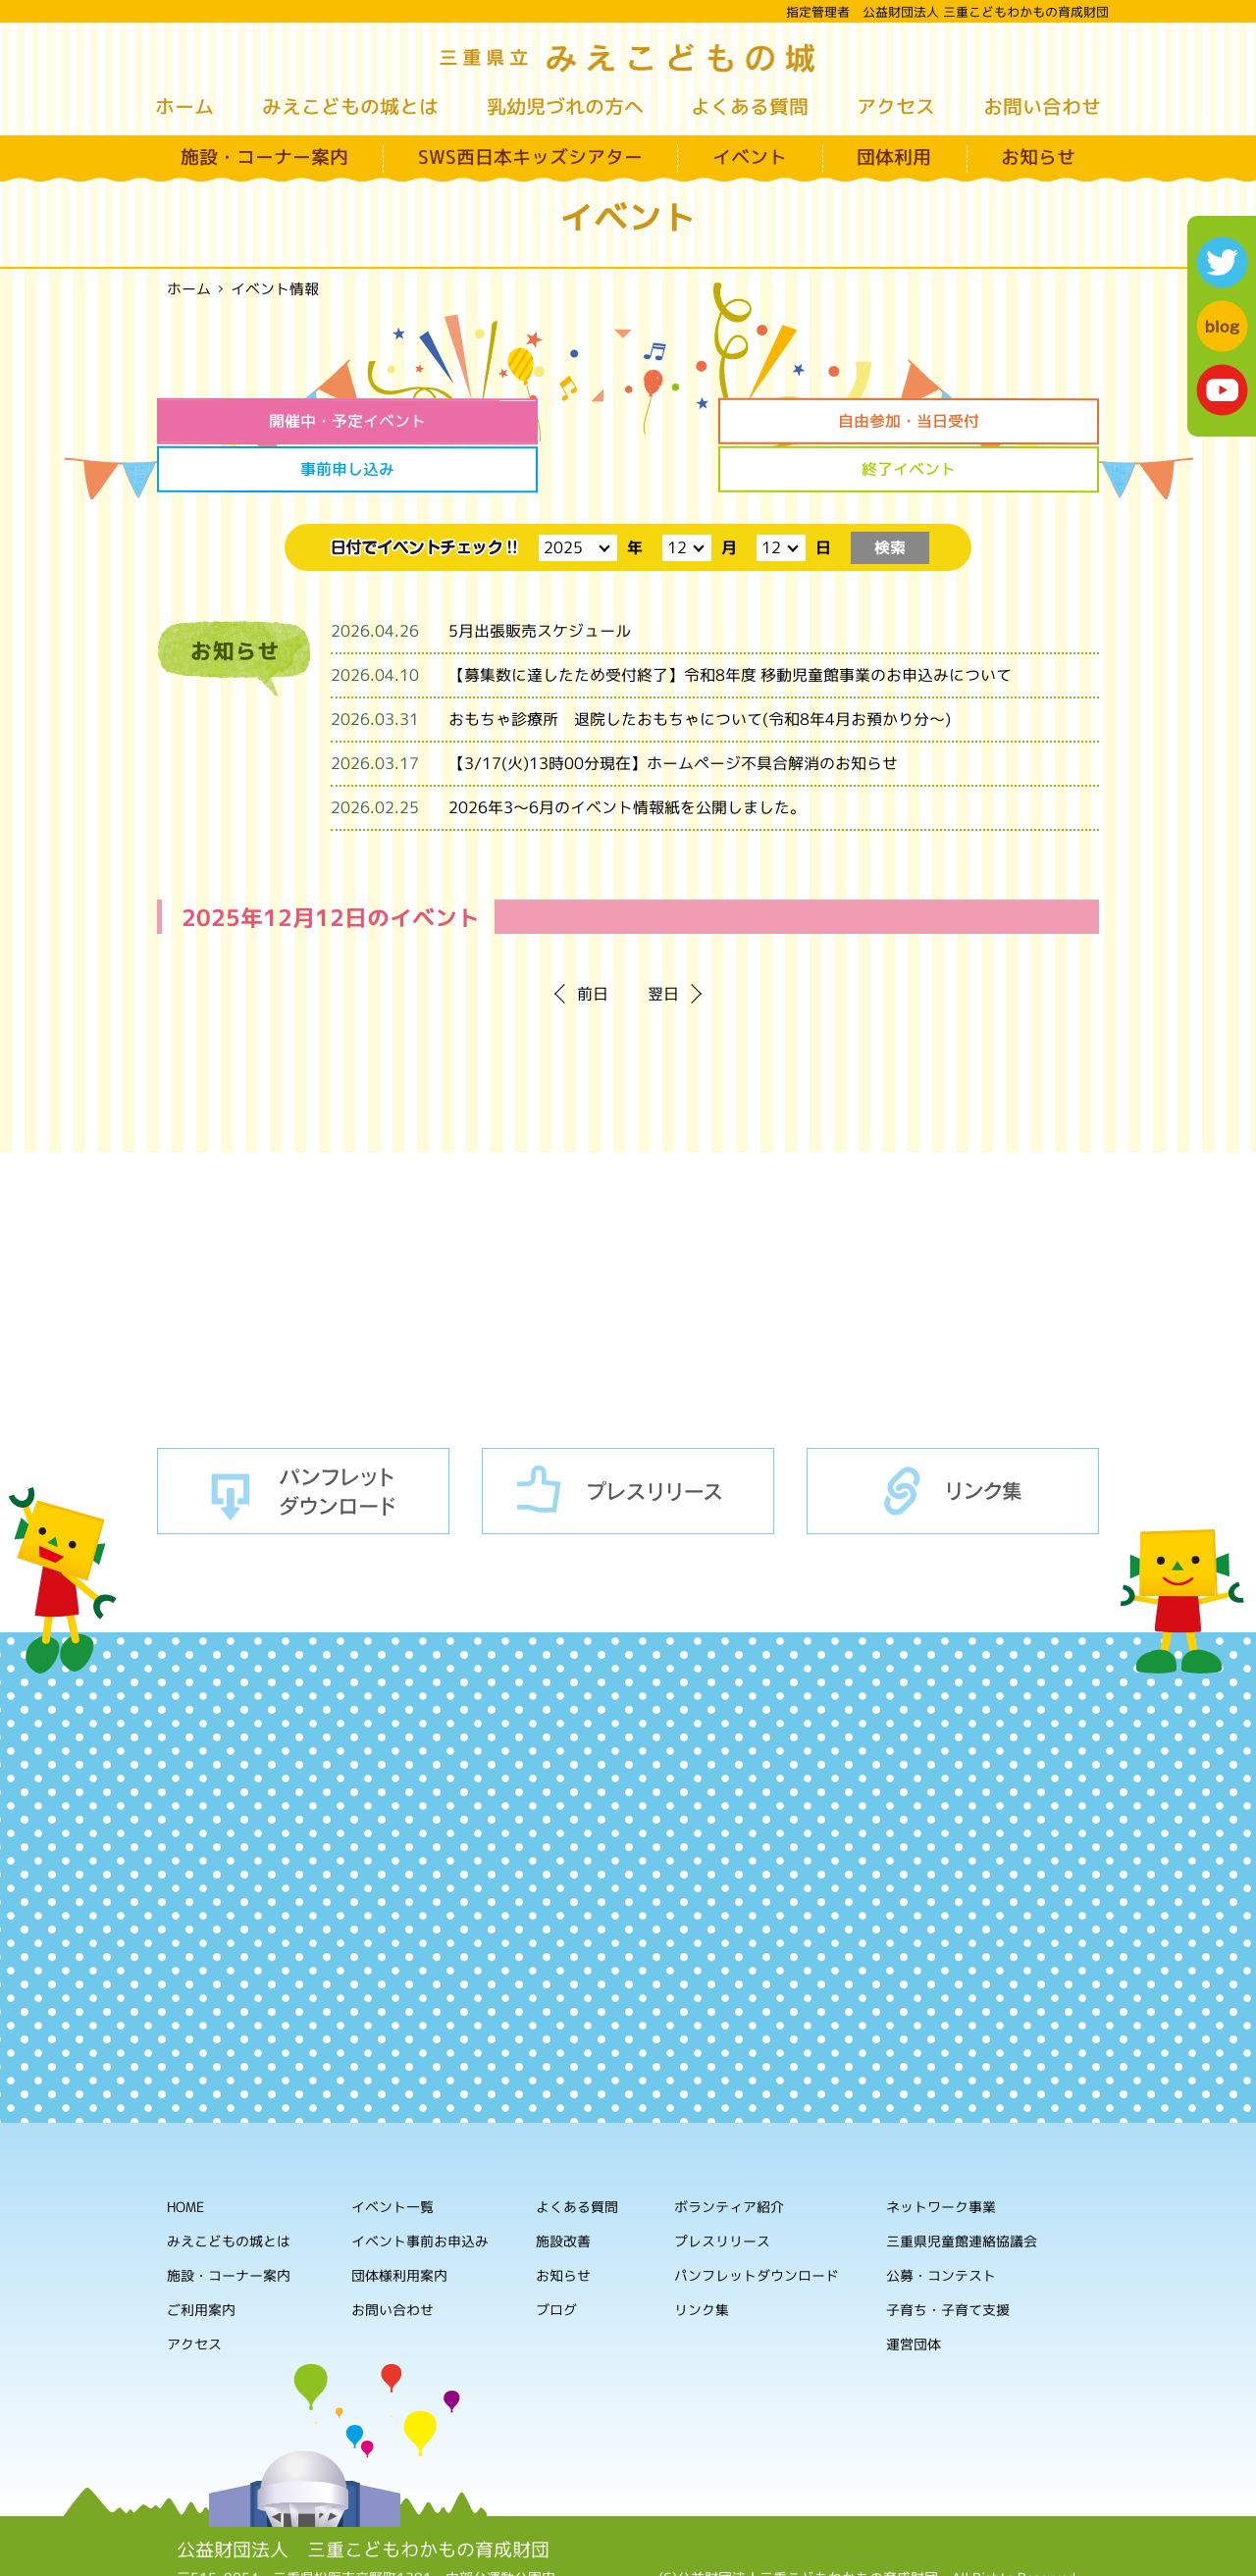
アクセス (896, 106)
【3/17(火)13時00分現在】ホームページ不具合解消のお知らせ (673, 713)
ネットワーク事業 (941, 2156)
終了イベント (988, 421)
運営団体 (913, 2294)
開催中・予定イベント (267, 421)
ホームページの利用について (869, 2546)
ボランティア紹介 (729, 2156)
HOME (185, 2155)
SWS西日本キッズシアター (530, 157)
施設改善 (563, 2190)
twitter (1222, 262)
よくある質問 (750, 106)
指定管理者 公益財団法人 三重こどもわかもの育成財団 (947, 12)
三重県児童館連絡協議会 (961, 2191)
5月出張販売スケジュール (539, 581)
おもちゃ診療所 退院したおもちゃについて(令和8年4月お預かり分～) (699, 669)
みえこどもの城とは (350, 106)
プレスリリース (628, 1440)
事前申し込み (748, 421)
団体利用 (894, 157)
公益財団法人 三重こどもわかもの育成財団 (363, 2498)
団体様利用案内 (399, 2224)
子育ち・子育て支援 (948, 2259)
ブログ (556, 2258)
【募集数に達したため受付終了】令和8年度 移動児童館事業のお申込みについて (730, 625)
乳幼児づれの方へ (565, 106)
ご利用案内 (201, 2258)
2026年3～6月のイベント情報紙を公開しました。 (627, 757)
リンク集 (953, 1440)
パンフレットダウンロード (303, 1440)
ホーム (184, 106)
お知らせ (1038, 157)
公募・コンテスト (941, 2225)
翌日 (663, 943)
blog (1222, 326)
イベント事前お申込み (420, 2190)
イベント (749, 157)
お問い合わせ (1042, 106)
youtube (1222, 390)
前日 (592, 943)
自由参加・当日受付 (508, 421)
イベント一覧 (392, 2155)
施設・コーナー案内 (264, 157)
